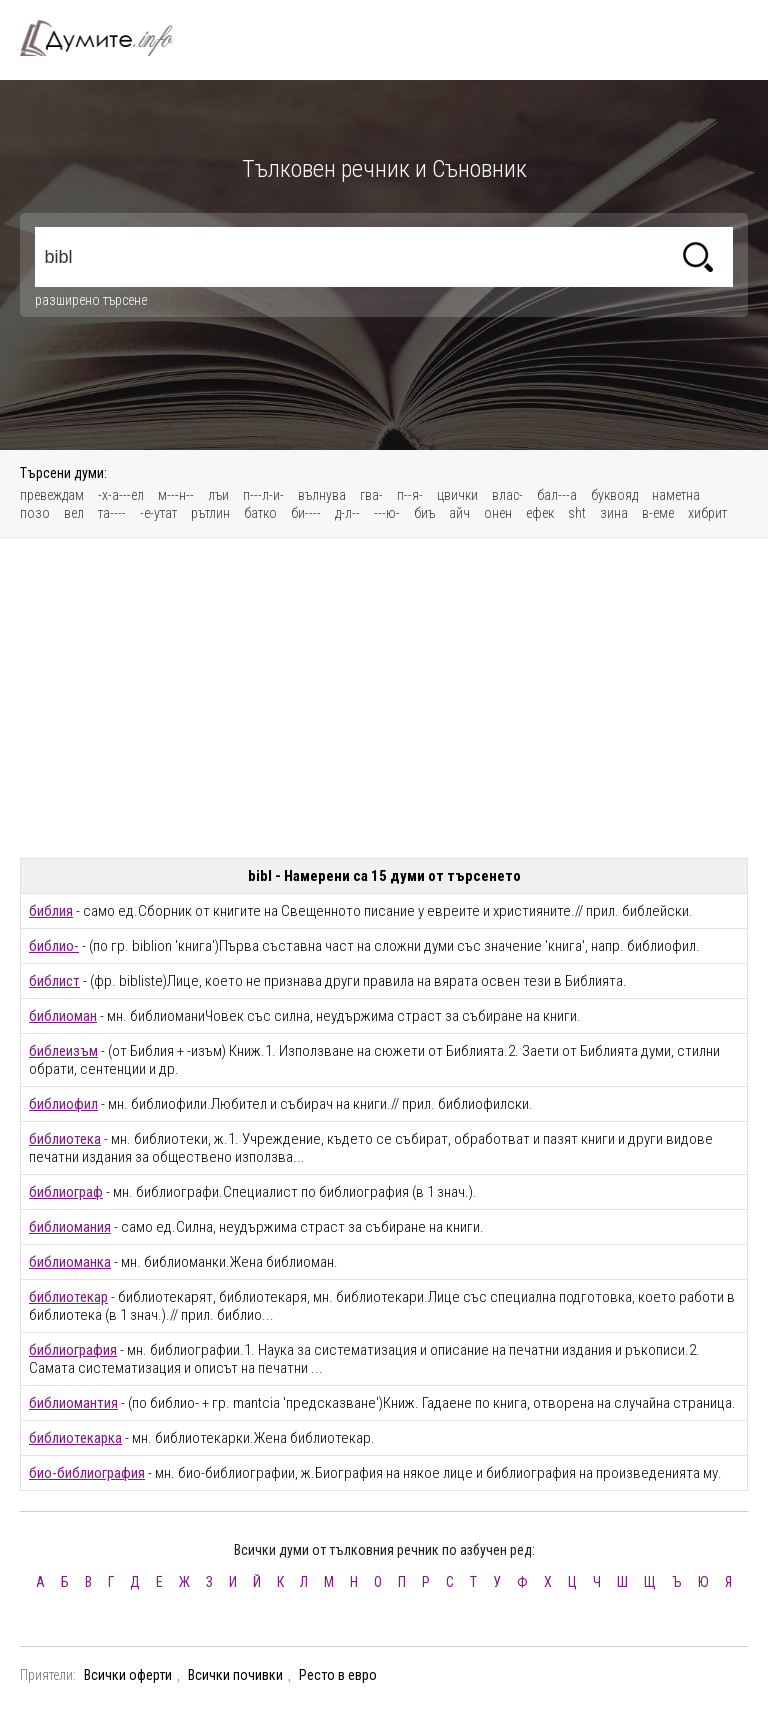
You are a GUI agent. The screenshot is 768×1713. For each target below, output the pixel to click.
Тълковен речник (108, 38)
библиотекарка (75, 1438)
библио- (54, 946)
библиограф (66, 1192)
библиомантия (73, 1403)
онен (498, 513)
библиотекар (68, 1297)
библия (51, 911)
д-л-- (347, 513)
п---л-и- (263, 495)
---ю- (387, 513)
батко (260, 513)
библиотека (65, 1139)
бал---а (557, 495)
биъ (424, 513)
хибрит (707, 513)
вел (74, 513)
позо (35, 513)
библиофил (63, 1104)
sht (577, 513)
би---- (306, 513)
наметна (676, 495)
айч (459, 513)
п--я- (410, 495)
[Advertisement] (384, 698)
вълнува (322, 495)
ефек (540, 513)
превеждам (52, 495)
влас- (507, 495)
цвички (457, 495)
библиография (73, 1350)
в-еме (658, 513)
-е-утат (158, 513)
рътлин (210, 513)
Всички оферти (128, 1675)
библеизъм (63, 1051)
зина (614, 513)
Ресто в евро (338, 1675)
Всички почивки (235, 1675)
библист (54, 981)
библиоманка (70, 1262)
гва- (371, 495)
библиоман (63, 1016)
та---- (112, 513)
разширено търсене (91, 300)
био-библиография (87, 1473)
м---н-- (176, 495)
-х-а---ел (121, 495)
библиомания (70, 1227)
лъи (218, 495)
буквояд (614, 495)
